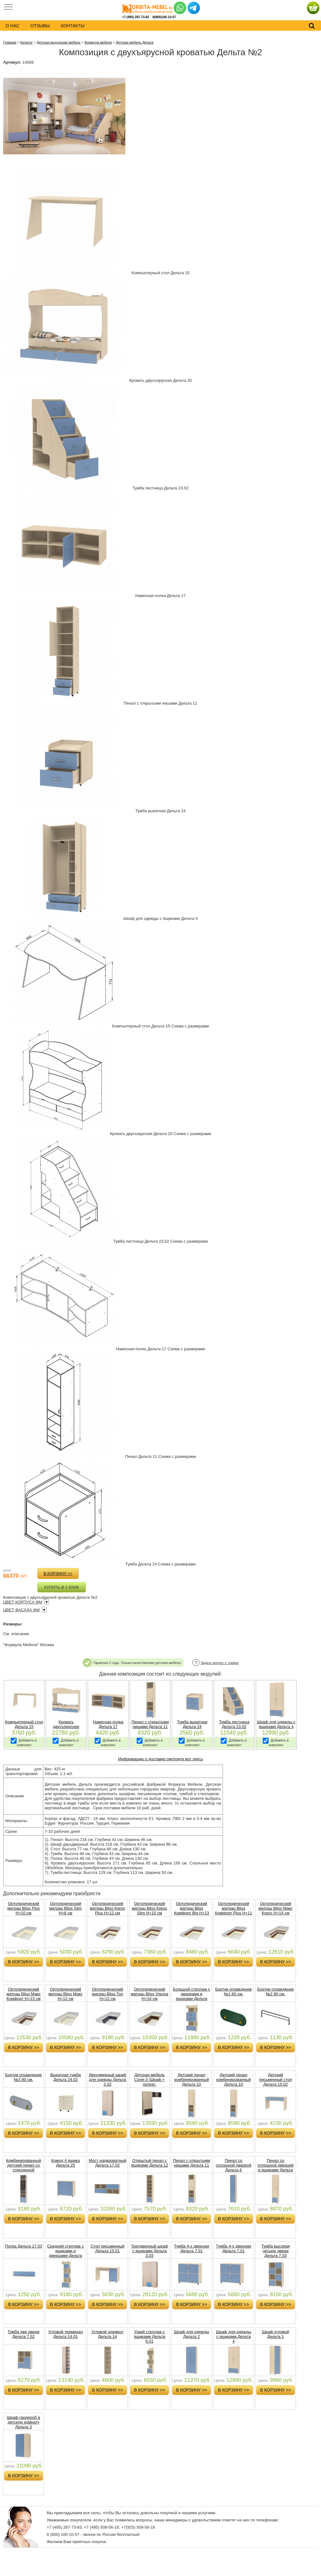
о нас (12, 25)
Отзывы (40, 25)
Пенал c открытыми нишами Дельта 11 (150, 1724)
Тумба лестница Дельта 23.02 (234, 1724)
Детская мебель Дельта (134, 42)
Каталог (26, 42)
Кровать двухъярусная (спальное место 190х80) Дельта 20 (66, 1729)
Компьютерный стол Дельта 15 (24, 1724)
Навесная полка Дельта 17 (108, 1724)
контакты (73, 25)
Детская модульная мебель (59, 42)
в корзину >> (58, 1573)
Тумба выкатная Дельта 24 (192, 1724)
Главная (9, 42)
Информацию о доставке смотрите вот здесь (160, 1759)
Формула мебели (98, 42)
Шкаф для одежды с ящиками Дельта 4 (276, 1724)
